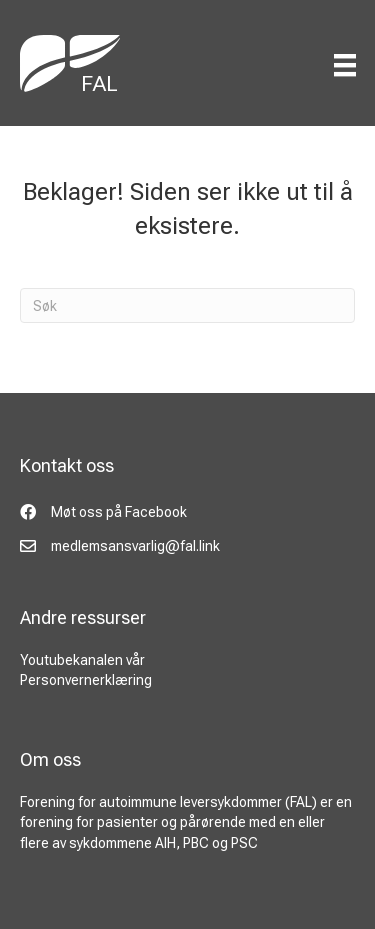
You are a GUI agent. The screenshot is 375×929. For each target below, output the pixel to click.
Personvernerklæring (86, 680)
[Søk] (187, 305)
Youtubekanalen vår (82, 660)
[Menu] (345, 65)
